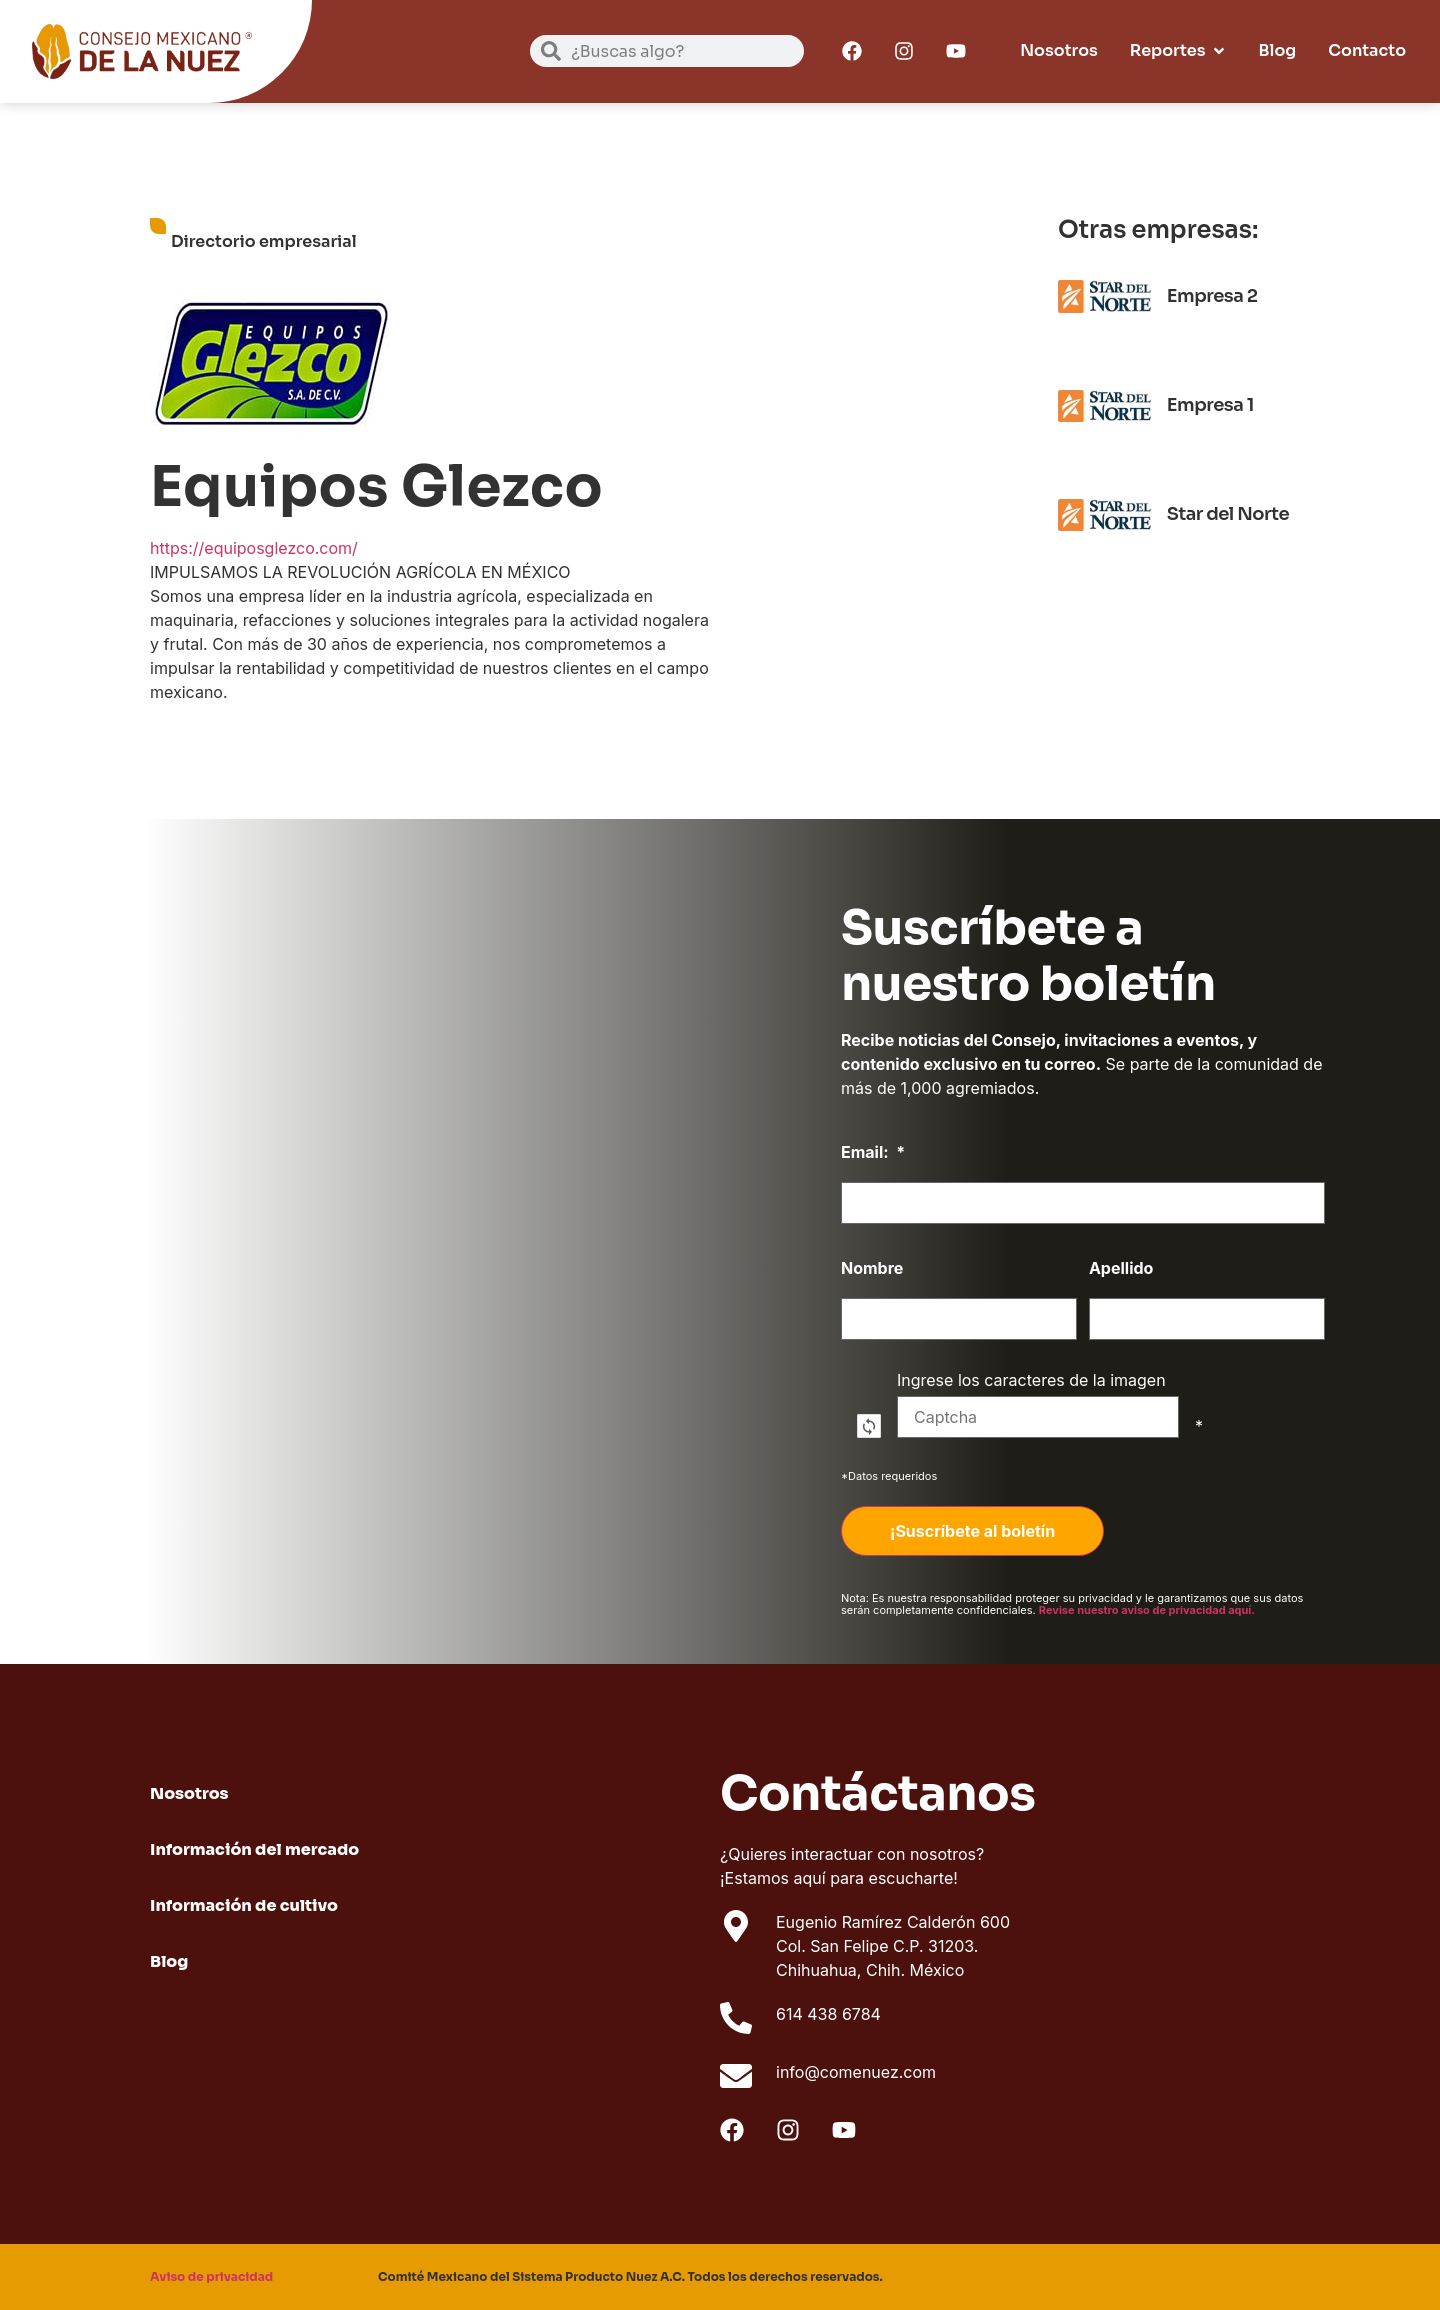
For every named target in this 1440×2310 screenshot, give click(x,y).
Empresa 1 (1210, 405)
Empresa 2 (1212, 296)
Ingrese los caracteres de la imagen (1038, 1405)
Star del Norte (1228, 514)
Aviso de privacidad (211, 2276)
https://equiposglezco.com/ (254, 548)
